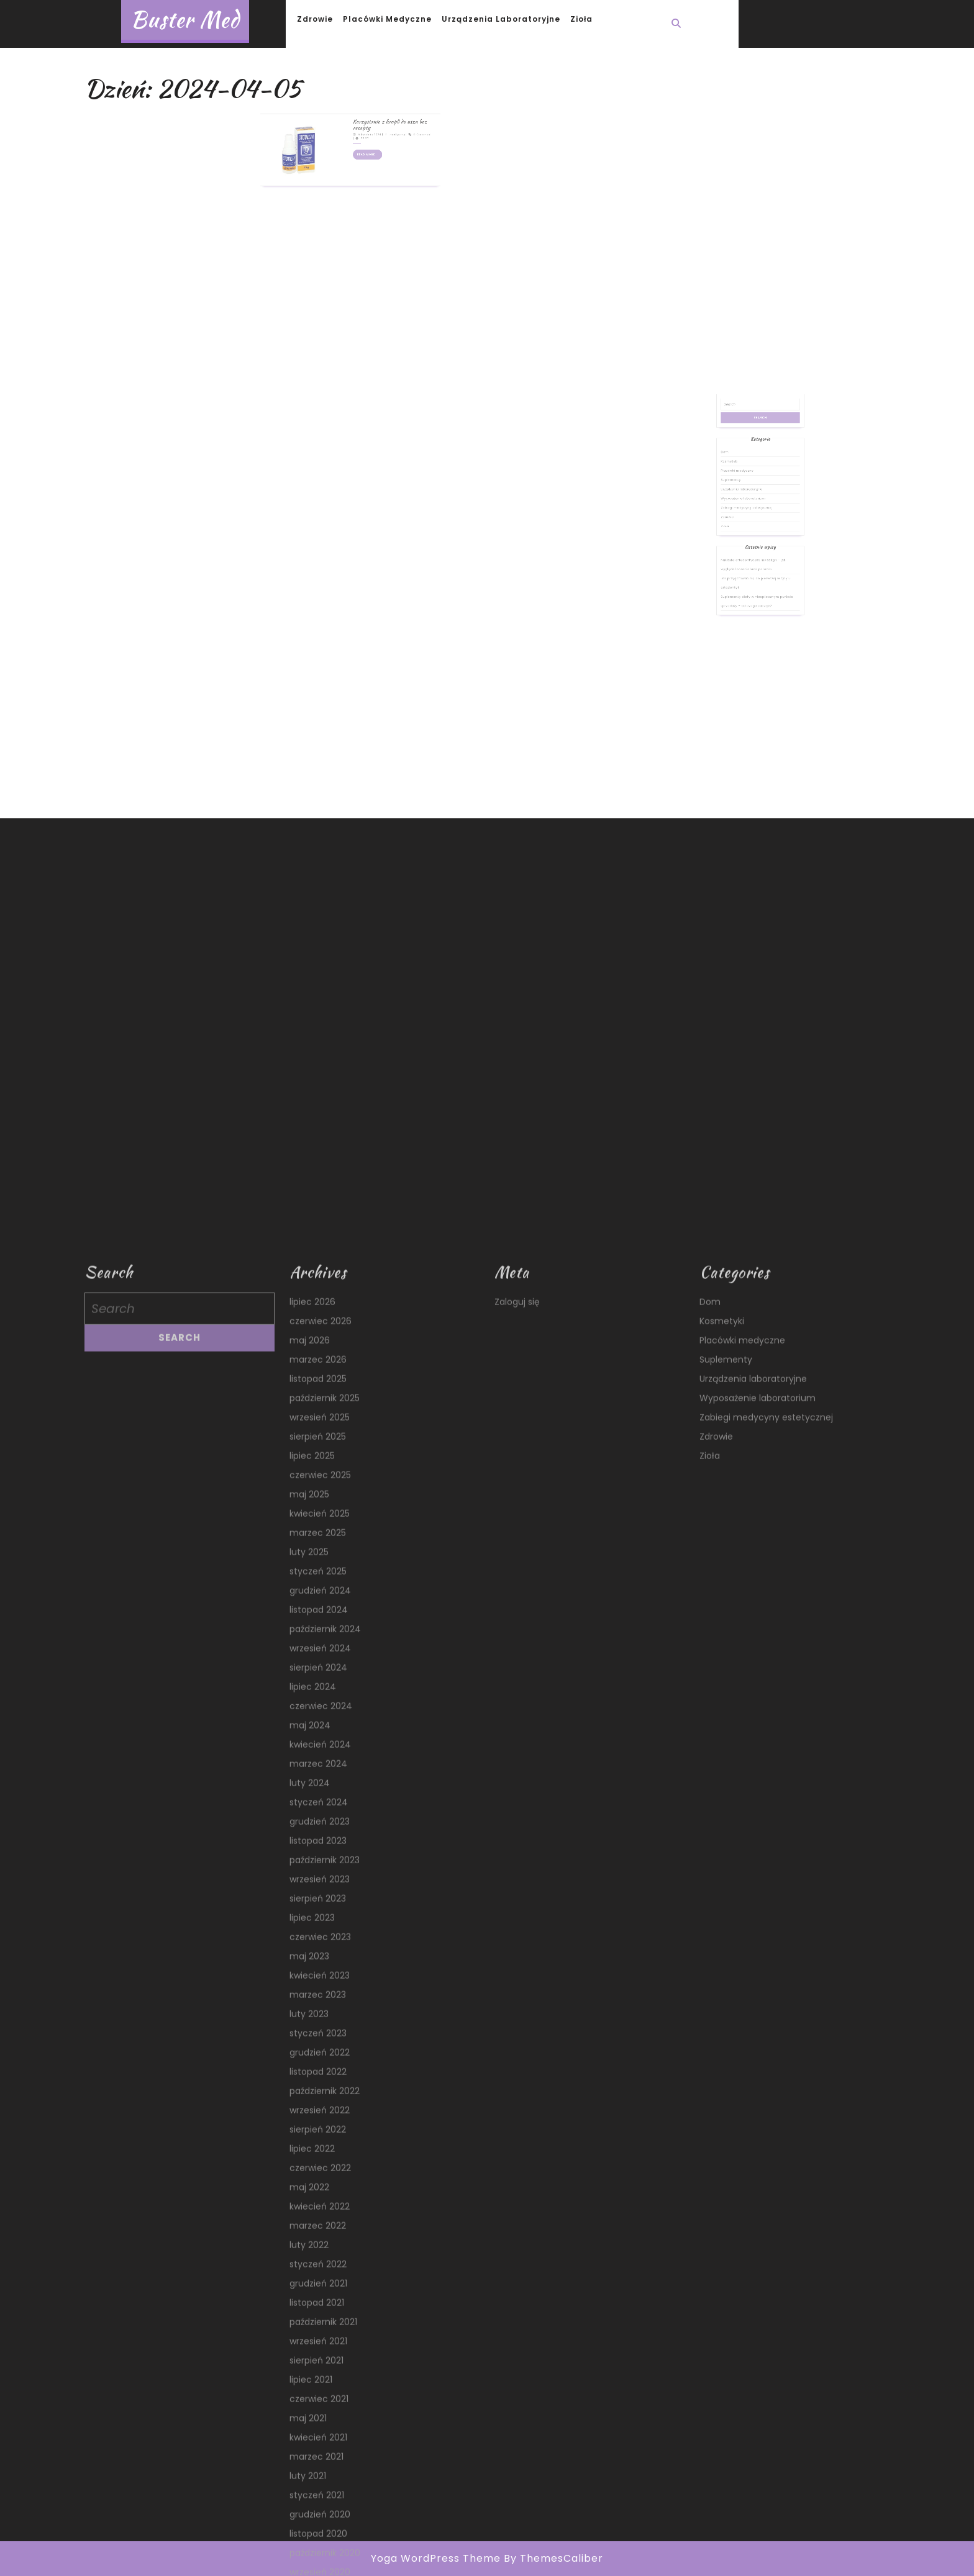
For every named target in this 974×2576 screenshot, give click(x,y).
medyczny (377, 121)
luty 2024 (309, 2526)
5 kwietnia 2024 (361, 121)
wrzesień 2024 (320, 2391)
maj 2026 (309, 2083)
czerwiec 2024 (320, 2449)
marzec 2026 (318, 2102)
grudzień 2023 (319, 2564)
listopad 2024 (318, 2352)
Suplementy (743, 511)
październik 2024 (325, 2372)
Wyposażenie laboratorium (750, 521)
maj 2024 (309, 2468)
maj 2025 (309, 2237)
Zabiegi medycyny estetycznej (752, 526)
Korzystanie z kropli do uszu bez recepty (372, 116)
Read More (361, 133)
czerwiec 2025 (320, 2218)
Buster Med (185, 19)
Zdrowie (315, 19)
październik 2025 (324, 2141)
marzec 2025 (317, 2275)
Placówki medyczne (387, 19)
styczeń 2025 (318, 2314)
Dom (740, 495)
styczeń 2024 (318, 2545)
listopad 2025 (318, 2121)
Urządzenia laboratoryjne (501, 19)
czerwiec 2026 (320, 2064)
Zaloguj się (517, 2044)
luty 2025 (309, 2295)
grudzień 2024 (320, 2333)
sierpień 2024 (318, 2410)
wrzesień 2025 (319, 2160)
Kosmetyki (743, 500)
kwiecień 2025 (319, 2256)
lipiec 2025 (312, 2198)
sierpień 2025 (317, 2179)
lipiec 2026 (312, 2044)
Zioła (581, 19)
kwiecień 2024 (320, 2487)
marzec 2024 (318, 2506)
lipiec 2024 (312, 2429)
